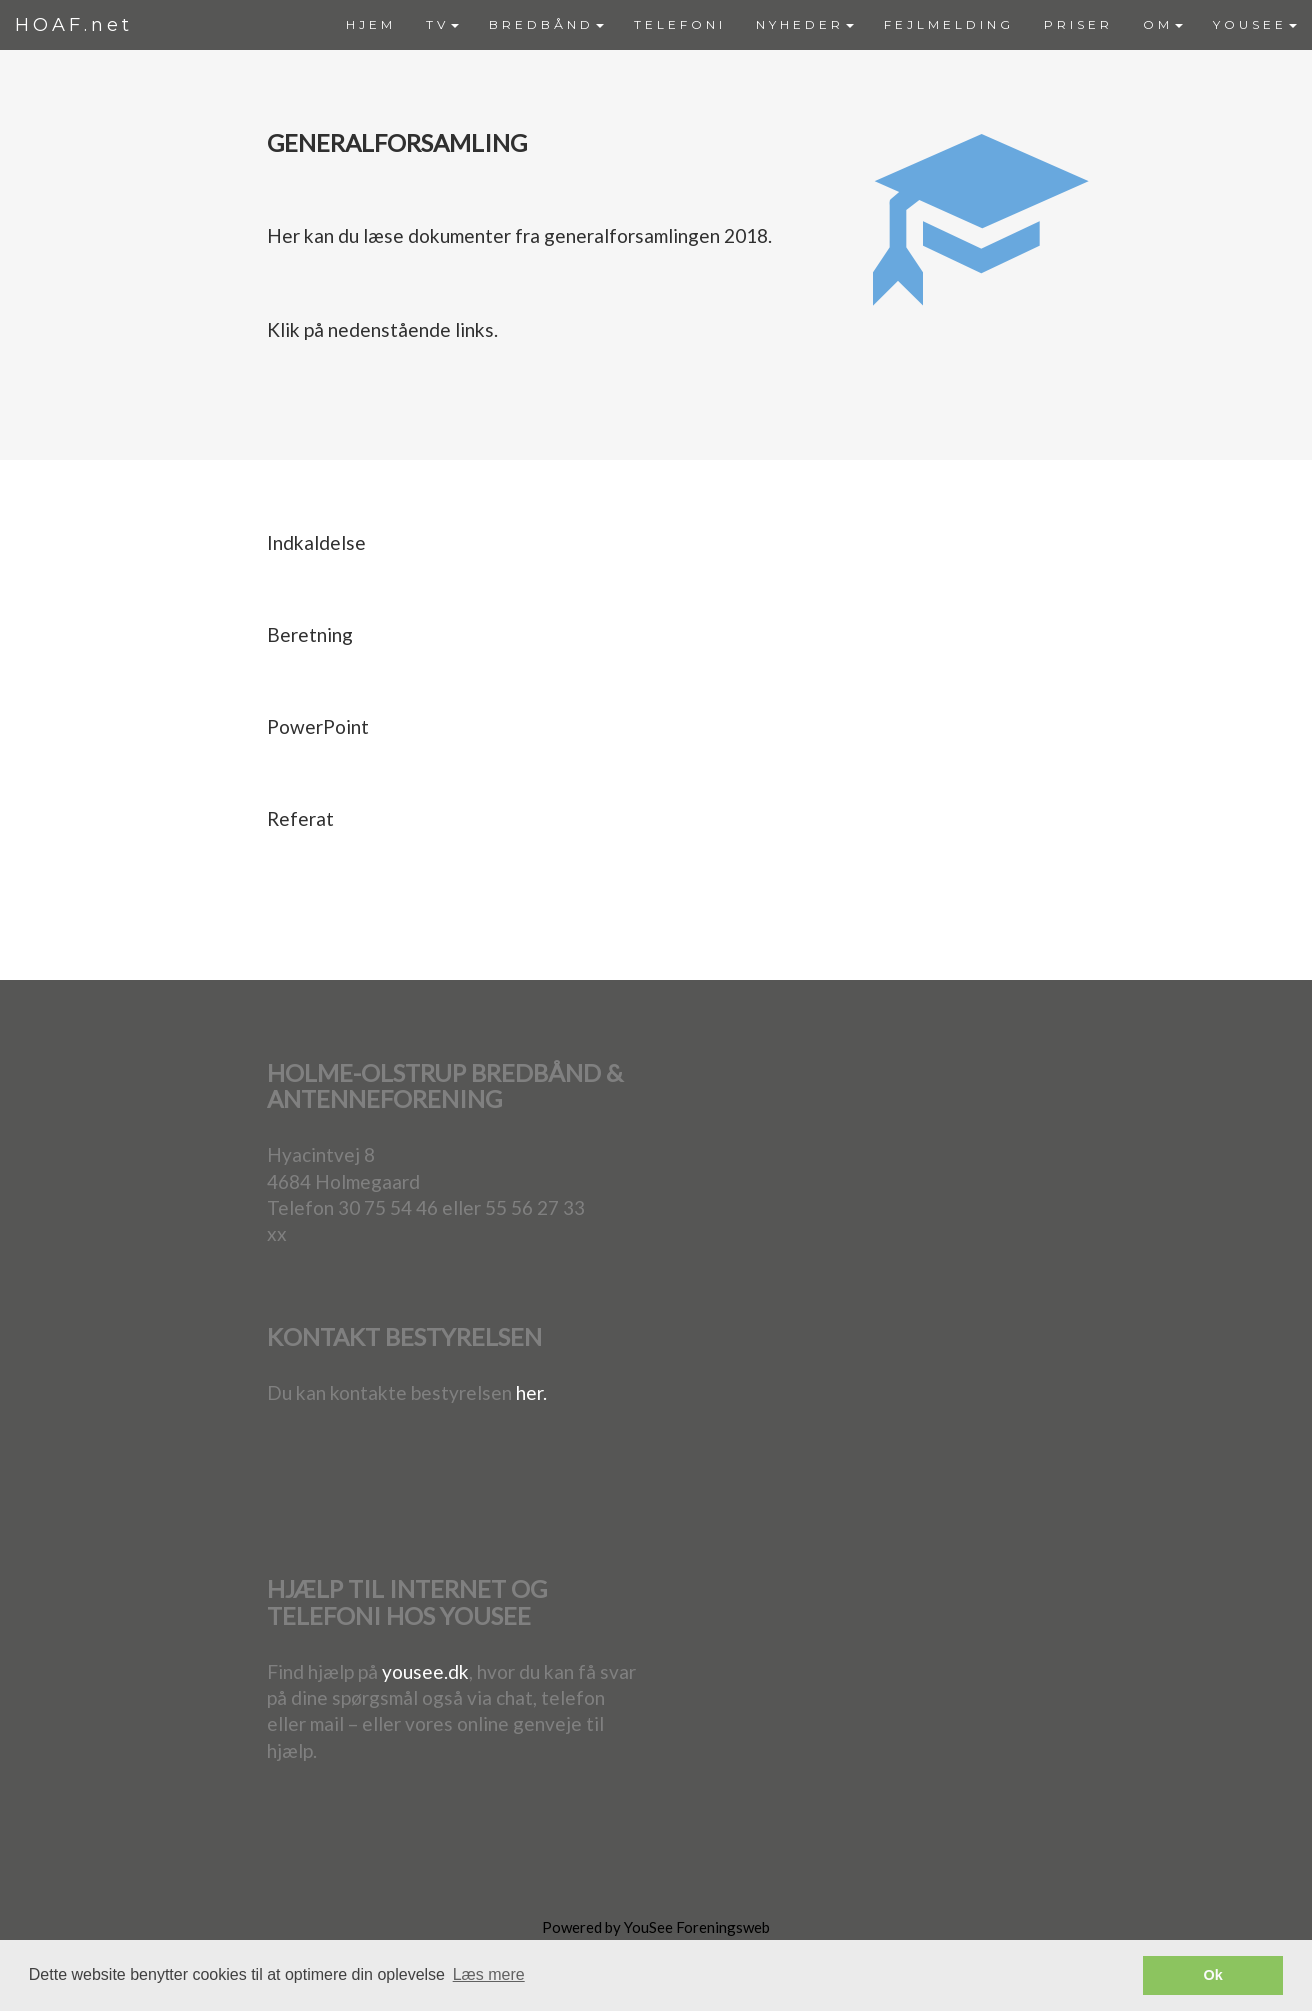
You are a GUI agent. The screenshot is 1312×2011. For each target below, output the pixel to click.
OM (1163, 24)
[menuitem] (371, 25)
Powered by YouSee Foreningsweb (656, 1927)
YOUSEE (1255, 24)
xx (277, 1233)
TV (442, 24)
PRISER (1078, 24)
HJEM (371, 24)
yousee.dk (425, 1671)
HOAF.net (74, 25)
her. (531, 1392)
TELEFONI (680, 24)
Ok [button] (1213, 1975)
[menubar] (821, 25)
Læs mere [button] (489, 1974)
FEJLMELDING (949, 24)
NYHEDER (805, 24)
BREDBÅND (546, 24)
